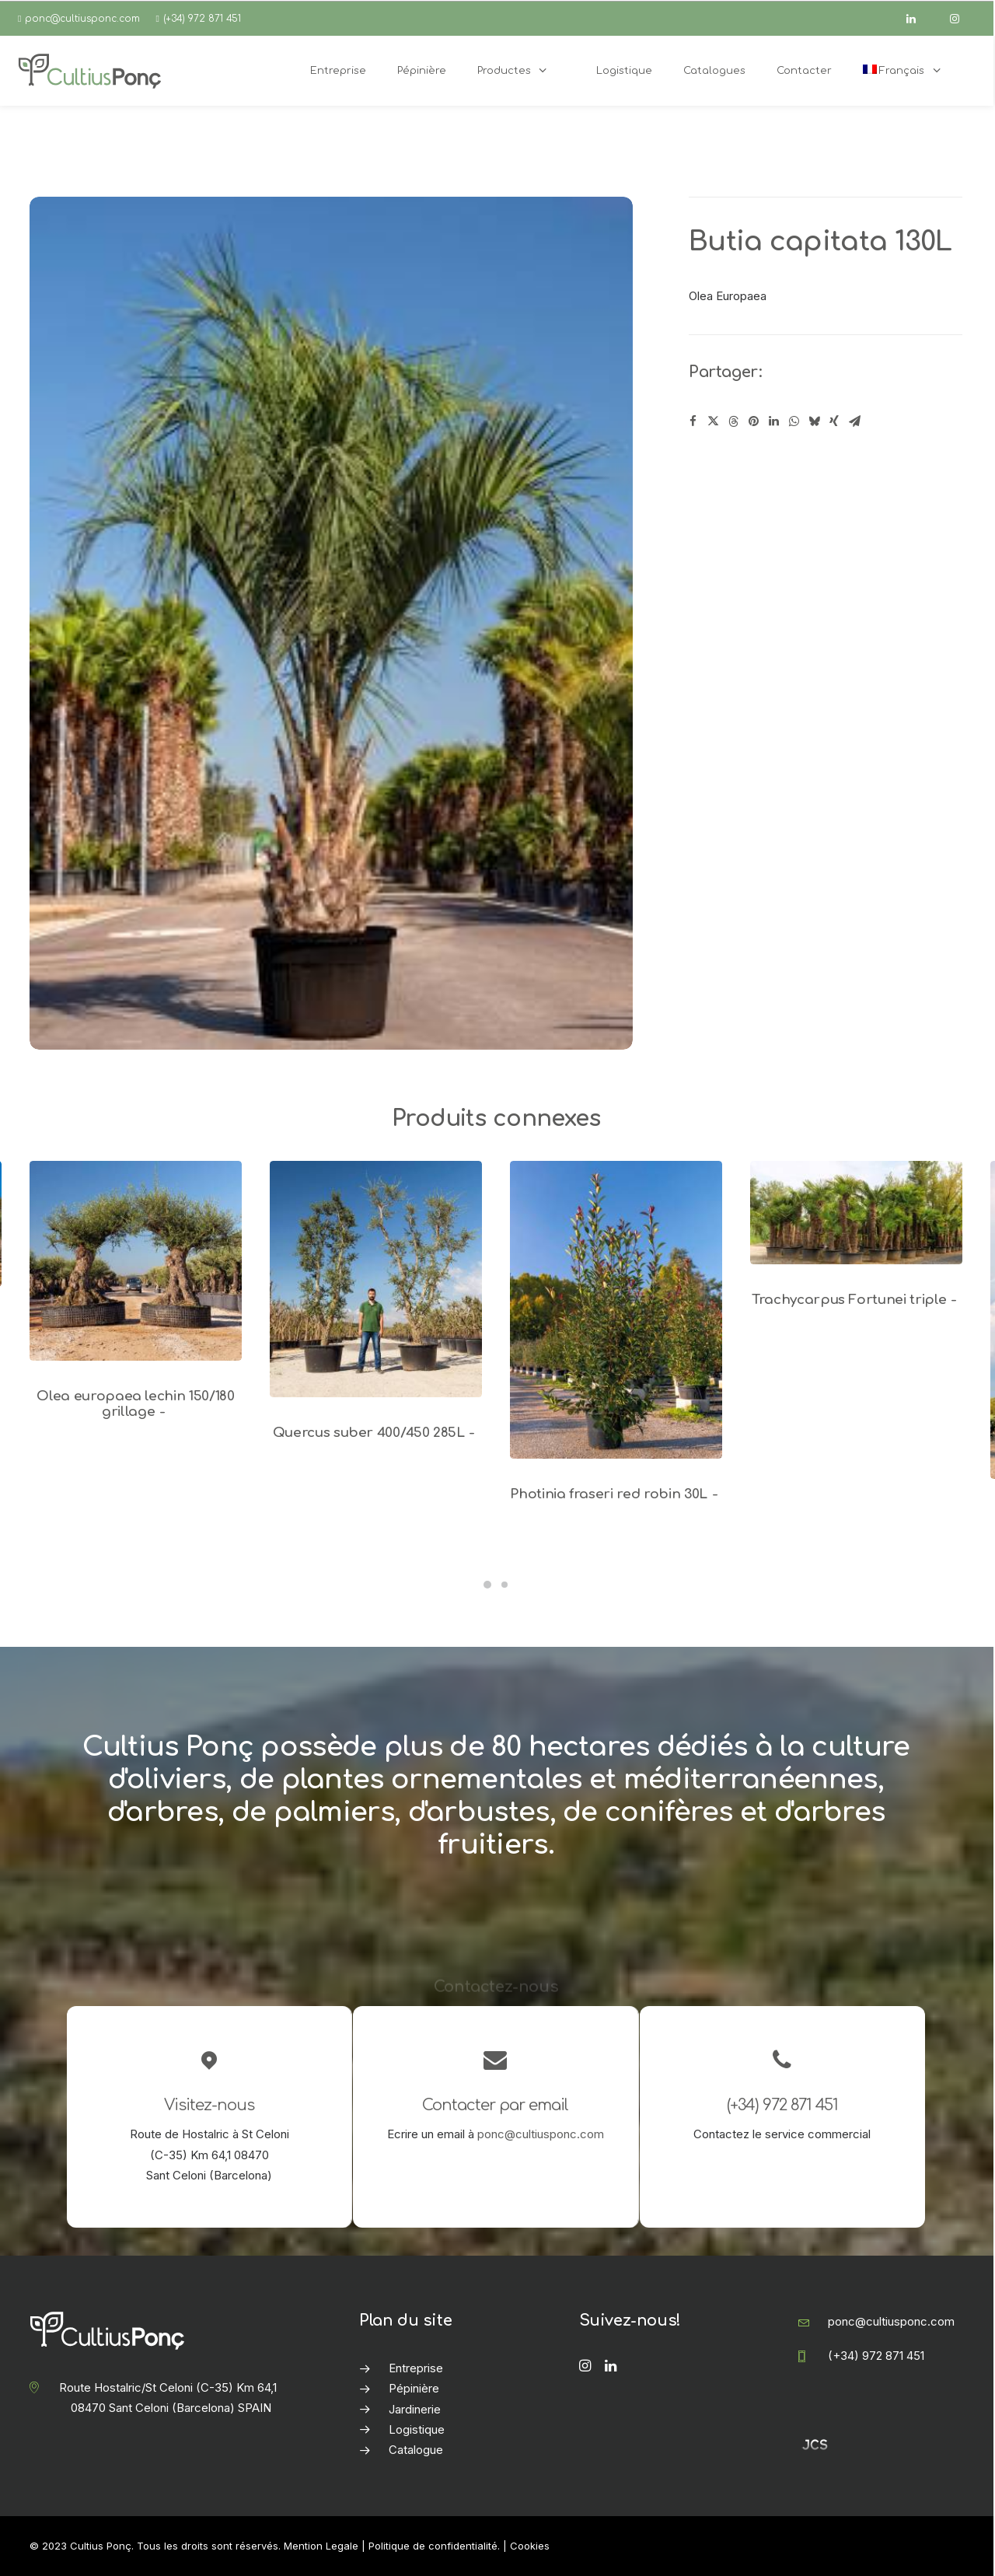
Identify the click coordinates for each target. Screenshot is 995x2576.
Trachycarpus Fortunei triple (856, 1299)
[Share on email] (854, 421)
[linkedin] (918, 18)
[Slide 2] (504, 1585)
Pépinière (414, 2388)
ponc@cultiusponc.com (82, 18)
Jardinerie (415, 2409)
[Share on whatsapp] (793, 421)
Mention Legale (321, 2545)
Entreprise (416, 2368)
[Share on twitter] (712, 421)
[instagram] (961, 18)
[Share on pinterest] (753, 421)
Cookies (530, 2545)
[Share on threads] (733, 421)
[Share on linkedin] (773, 421)
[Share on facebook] (692, 421)
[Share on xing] (834, 421)
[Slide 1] (487, 1585)
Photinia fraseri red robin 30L (616, 1494)
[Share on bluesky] (814, 421)
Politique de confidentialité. (434, 2545)
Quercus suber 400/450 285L (376, 1432)
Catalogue (416, 2449)
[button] (136, 1261)
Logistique (417, 2429)
